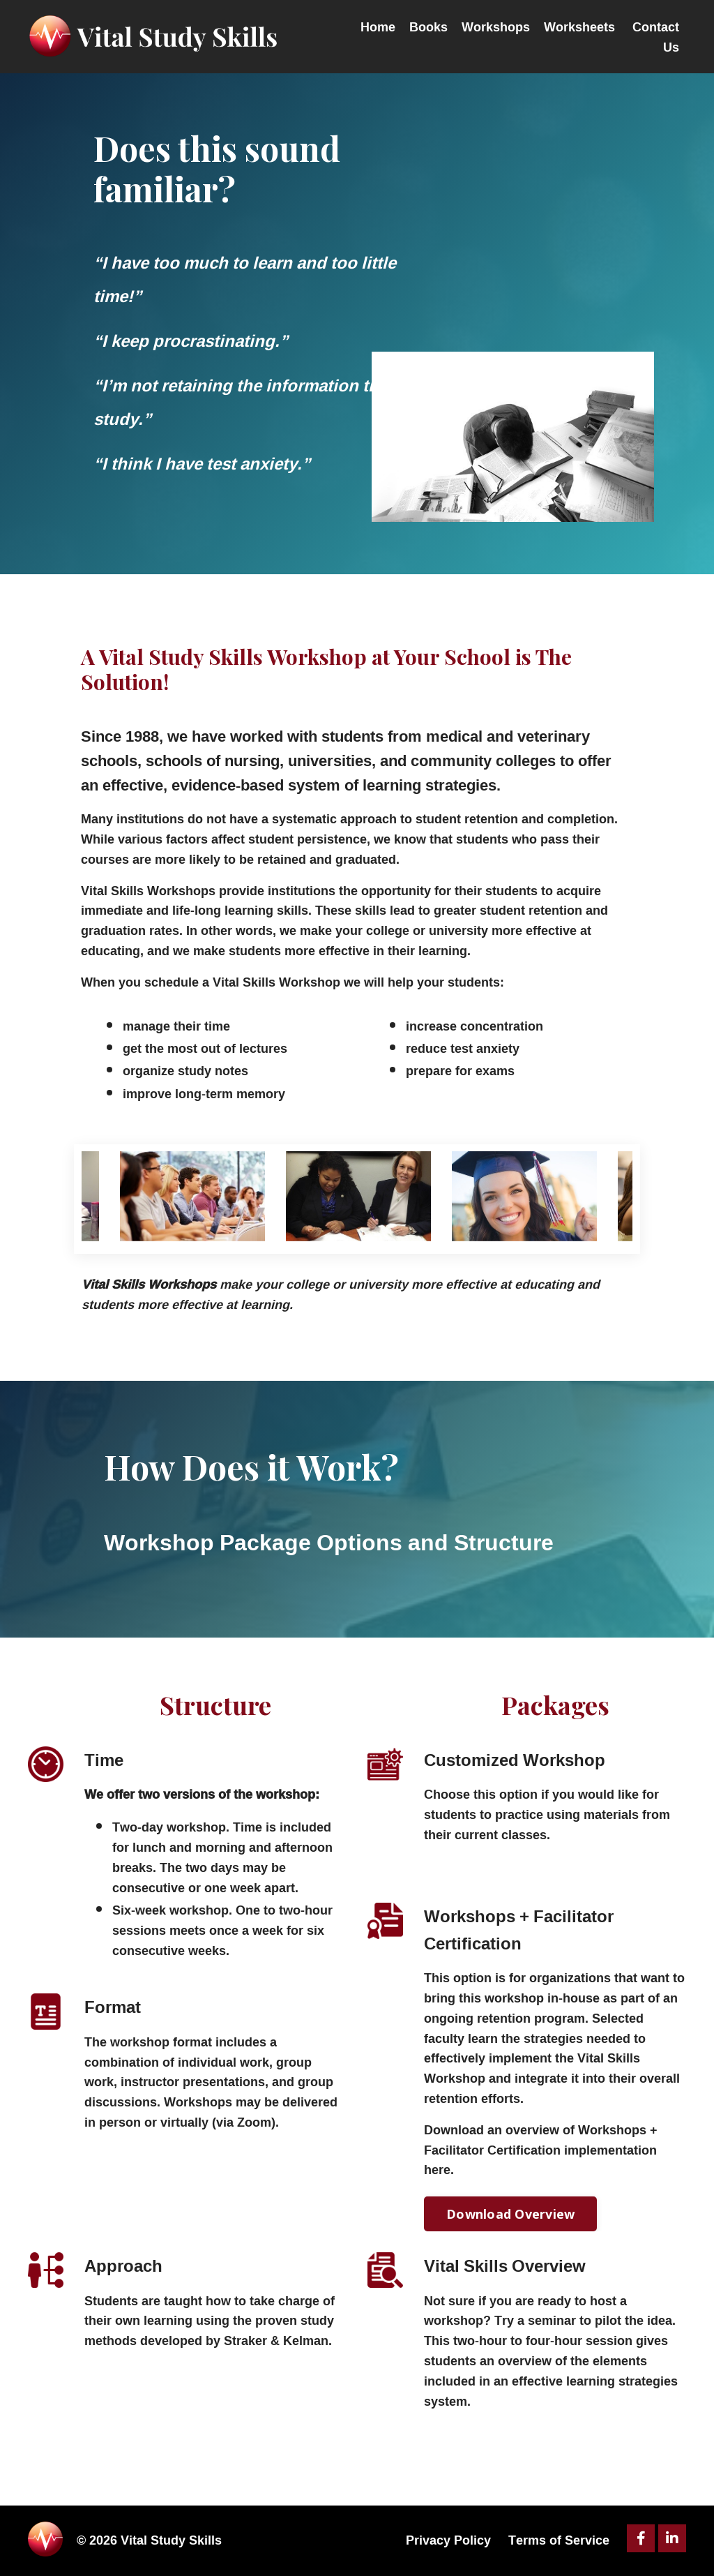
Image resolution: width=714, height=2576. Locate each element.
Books (428, 27)
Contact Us (655, 36)
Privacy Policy (448, 2541)
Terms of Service (558, 2541)
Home (377, 27)
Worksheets (579, 27)
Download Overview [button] (510, 2215)
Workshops (496, 27)
